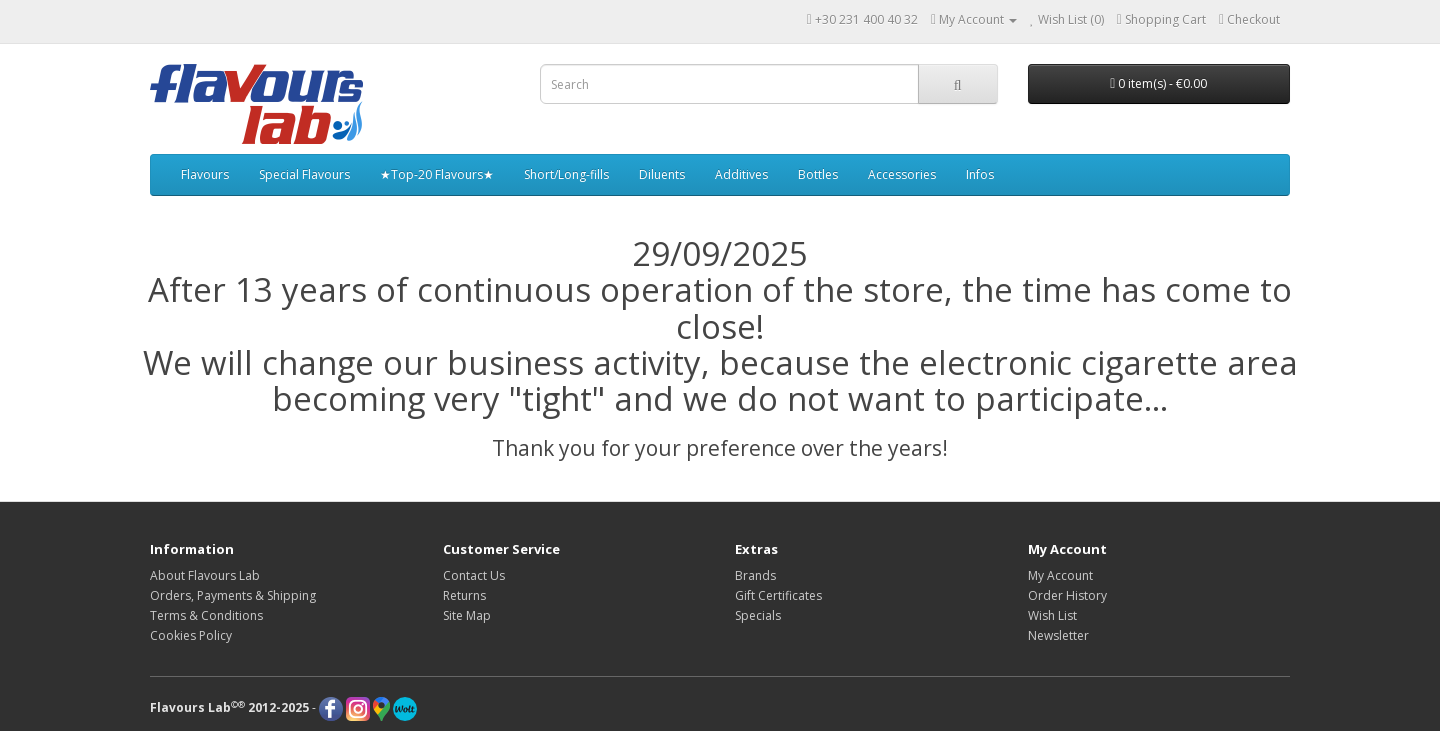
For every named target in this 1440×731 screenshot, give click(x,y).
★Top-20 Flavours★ (437, 174)
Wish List (1052, 615)
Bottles (818, 174)
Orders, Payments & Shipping (233, 595)
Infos (980, 174)
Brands (755, 575)
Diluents (662, 174)
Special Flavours (304, 174)
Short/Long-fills (566, 174)
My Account (1060, 575)
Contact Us (474, 575)
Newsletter (1058, 635)
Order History (1067, 595)
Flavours (205, 174)
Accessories (902, 174)
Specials (758, 615)
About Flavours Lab (205, 575)
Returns (464, 595)
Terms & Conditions (206, 615)
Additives (741, 174)
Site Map (467, 615)
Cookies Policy (191, 635)
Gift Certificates (778, 595)
